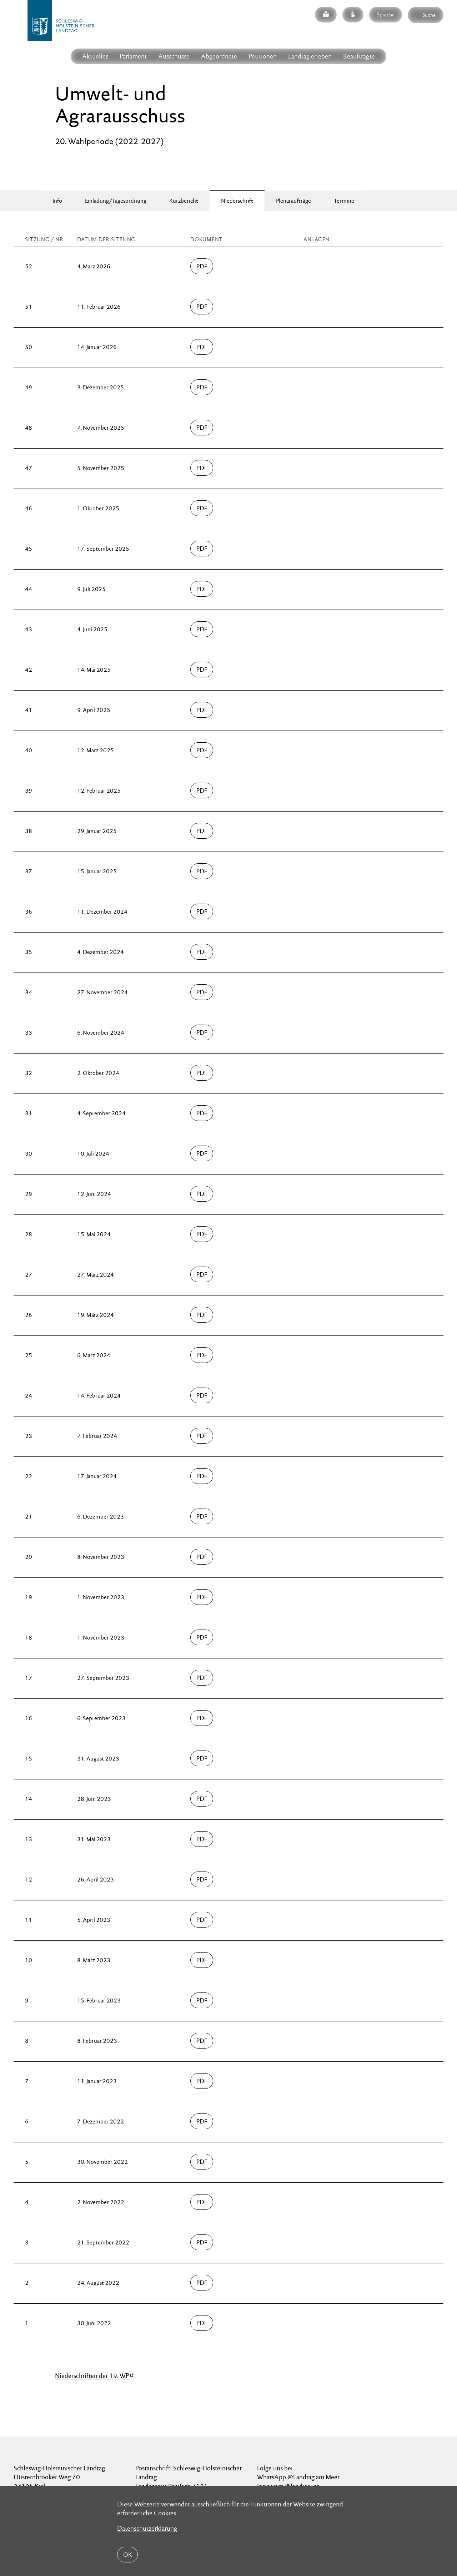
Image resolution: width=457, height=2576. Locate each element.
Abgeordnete (219, 56)
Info (57, 200)
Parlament (133, 56)
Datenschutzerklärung (147, 2528)
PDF (201, 266)
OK (127, 2554)
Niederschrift (237, 200)
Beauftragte (359, 56)
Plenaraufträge (293, 200)
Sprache (386, 14)
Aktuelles (95, 56)
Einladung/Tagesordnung (115, 200)
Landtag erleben (310, 56)
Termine (344, 200)
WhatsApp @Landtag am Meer (298, 2477)
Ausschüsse (174, 56)
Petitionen (262, 56)
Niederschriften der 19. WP (92, 2375)
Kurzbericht (183, 200)
